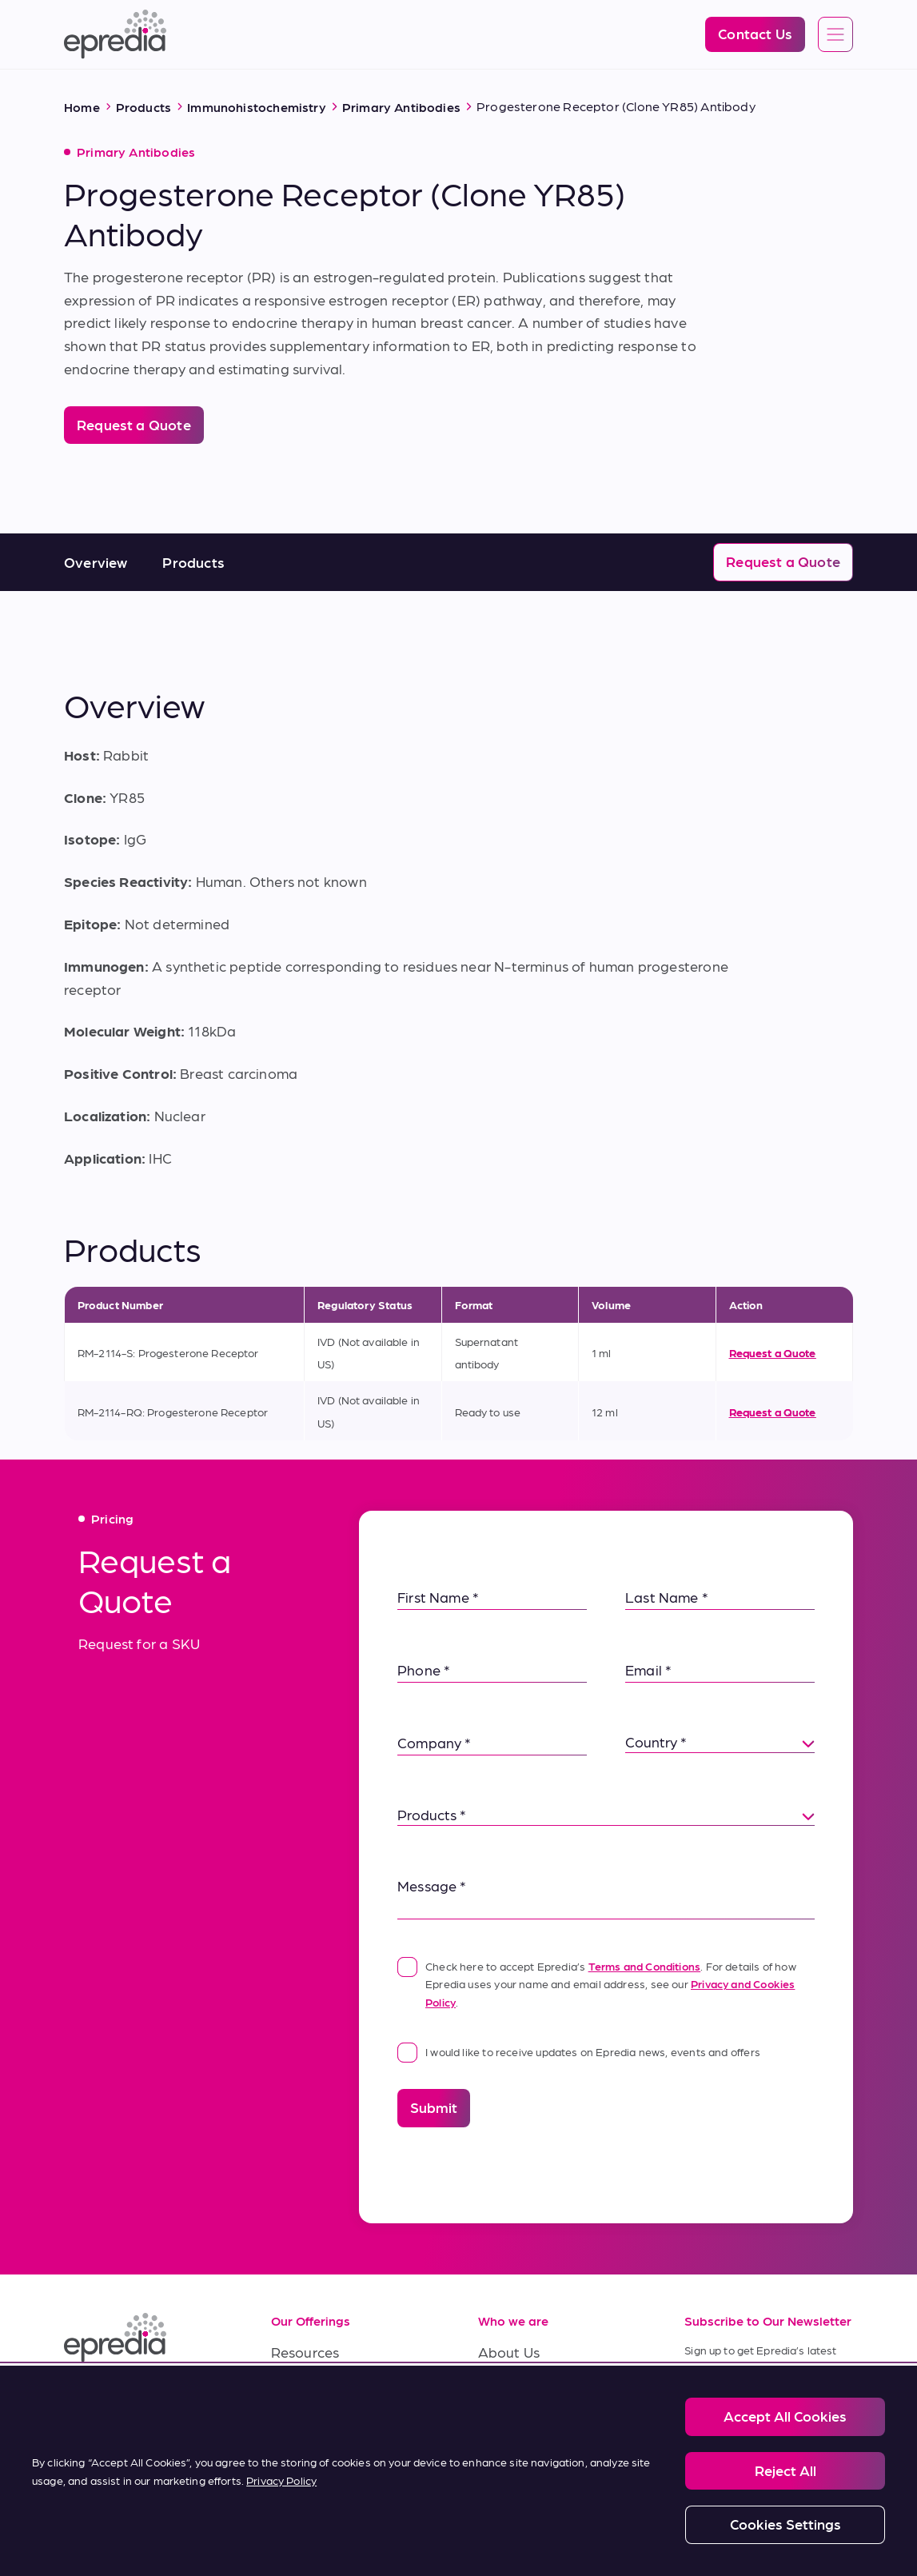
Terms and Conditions (644, 1965)
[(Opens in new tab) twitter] (195, 2396)
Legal (129, 2526)
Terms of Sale (315, 2423)
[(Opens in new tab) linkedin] (80, 2396)
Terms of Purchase (332, 2459)
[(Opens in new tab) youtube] (156, 2396)
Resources (305, 2351)
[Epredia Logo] (115, 34)
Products (193, 561)
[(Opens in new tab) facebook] (118, 2396)
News (496, 2423)
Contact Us (515, 2459)
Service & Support (330, 2387)
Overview (95, 561)
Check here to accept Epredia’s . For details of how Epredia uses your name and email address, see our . (596, 1982)
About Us (509, 2351)
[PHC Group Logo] (90, 2528)
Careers (503, 2387)
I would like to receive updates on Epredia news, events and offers (578, 2051)
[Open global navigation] (835, 35)
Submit (433, 2107)
